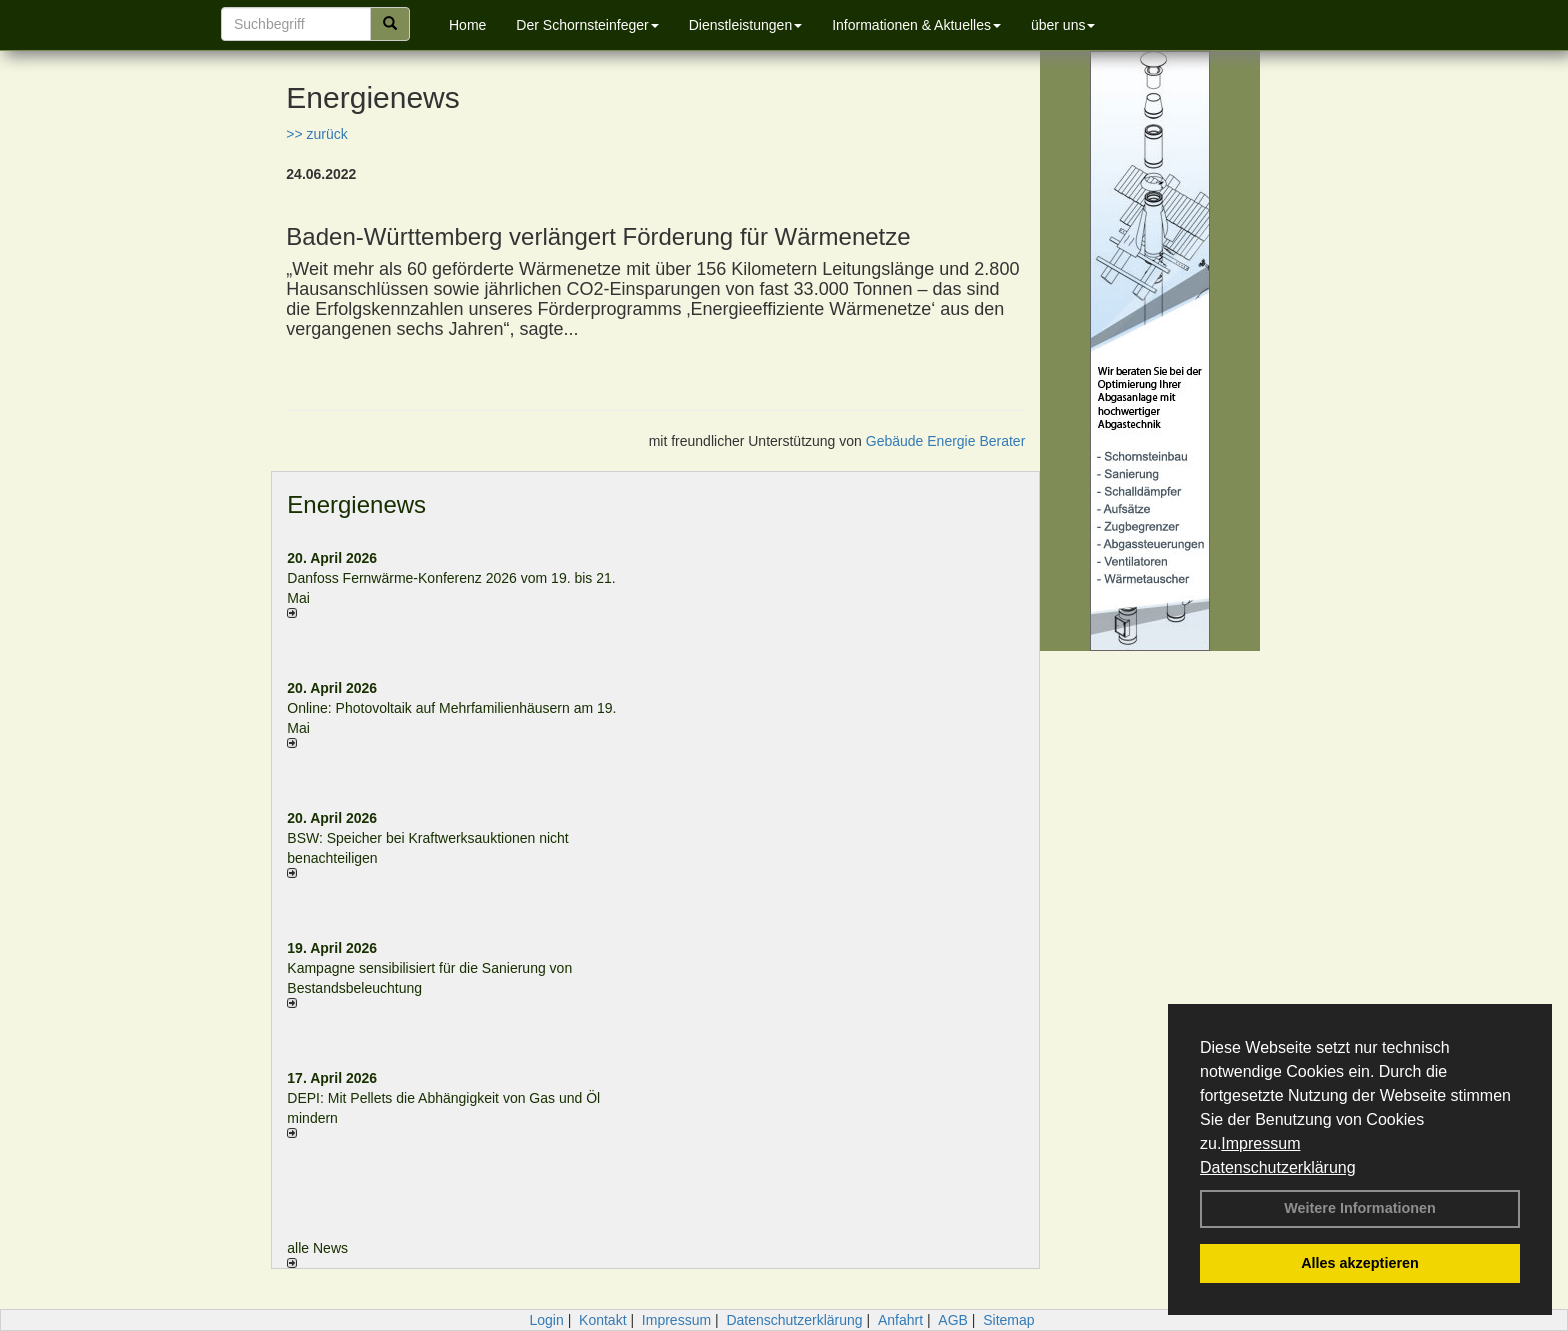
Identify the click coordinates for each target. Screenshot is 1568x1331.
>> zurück (316, 134)
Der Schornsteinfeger (587, 25)
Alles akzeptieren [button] (1360, 1263)
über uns (1063, 25)
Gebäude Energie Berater (946, 441)
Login (546, 1320)
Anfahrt (900, 1320)
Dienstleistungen (746, 25)
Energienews (356, 504)
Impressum (1260, 1143)
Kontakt (602, 1320)
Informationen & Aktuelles (916, 25)
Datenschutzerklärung (1278, 1167)
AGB (953, 1320)
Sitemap (1008, 1320)
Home (467, 25)
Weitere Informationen (1360, 1208)
